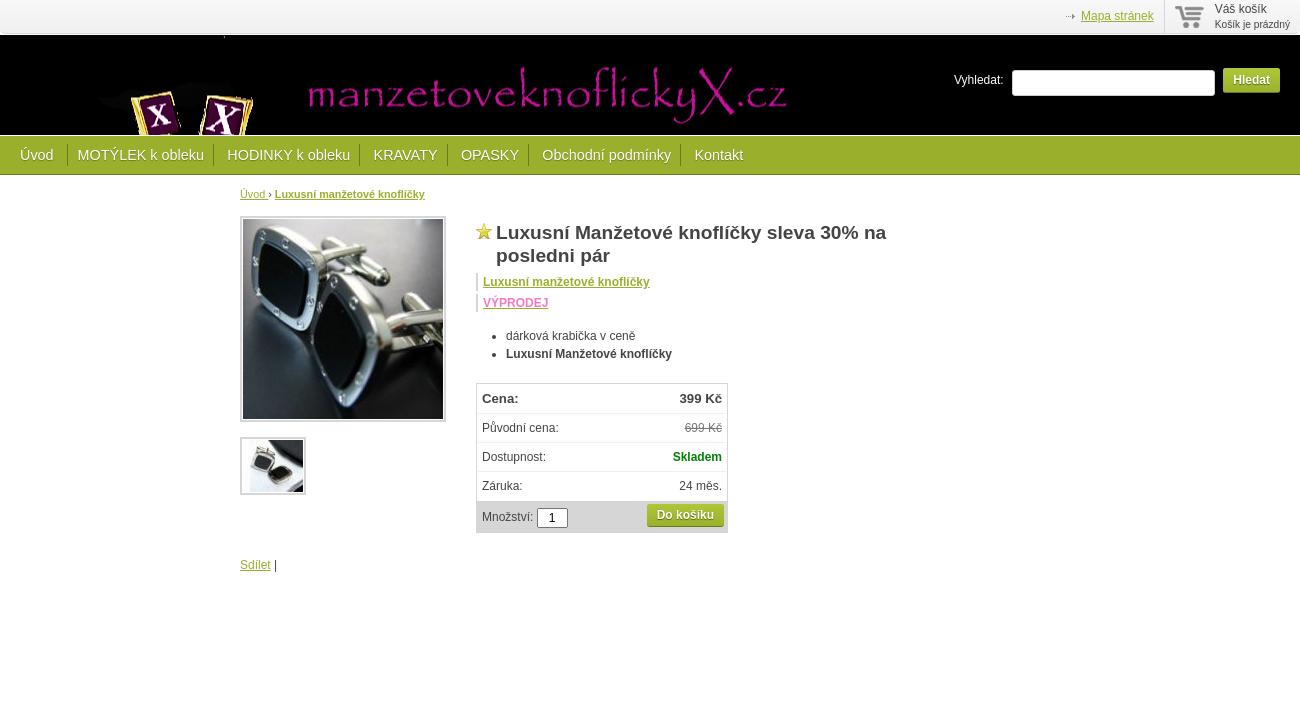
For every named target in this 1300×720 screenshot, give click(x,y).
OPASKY (490, 155)
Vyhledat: (979, 80)
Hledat (1251, 80)
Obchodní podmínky (606, 155)
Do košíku (685, 515)
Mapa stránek (1117, 16)
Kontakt (718, 155)
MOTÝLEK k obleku (141, 155)
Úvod (39, 155)
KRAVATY (406, 155)
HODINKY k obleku (288, 155)
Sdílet (255, 565)
